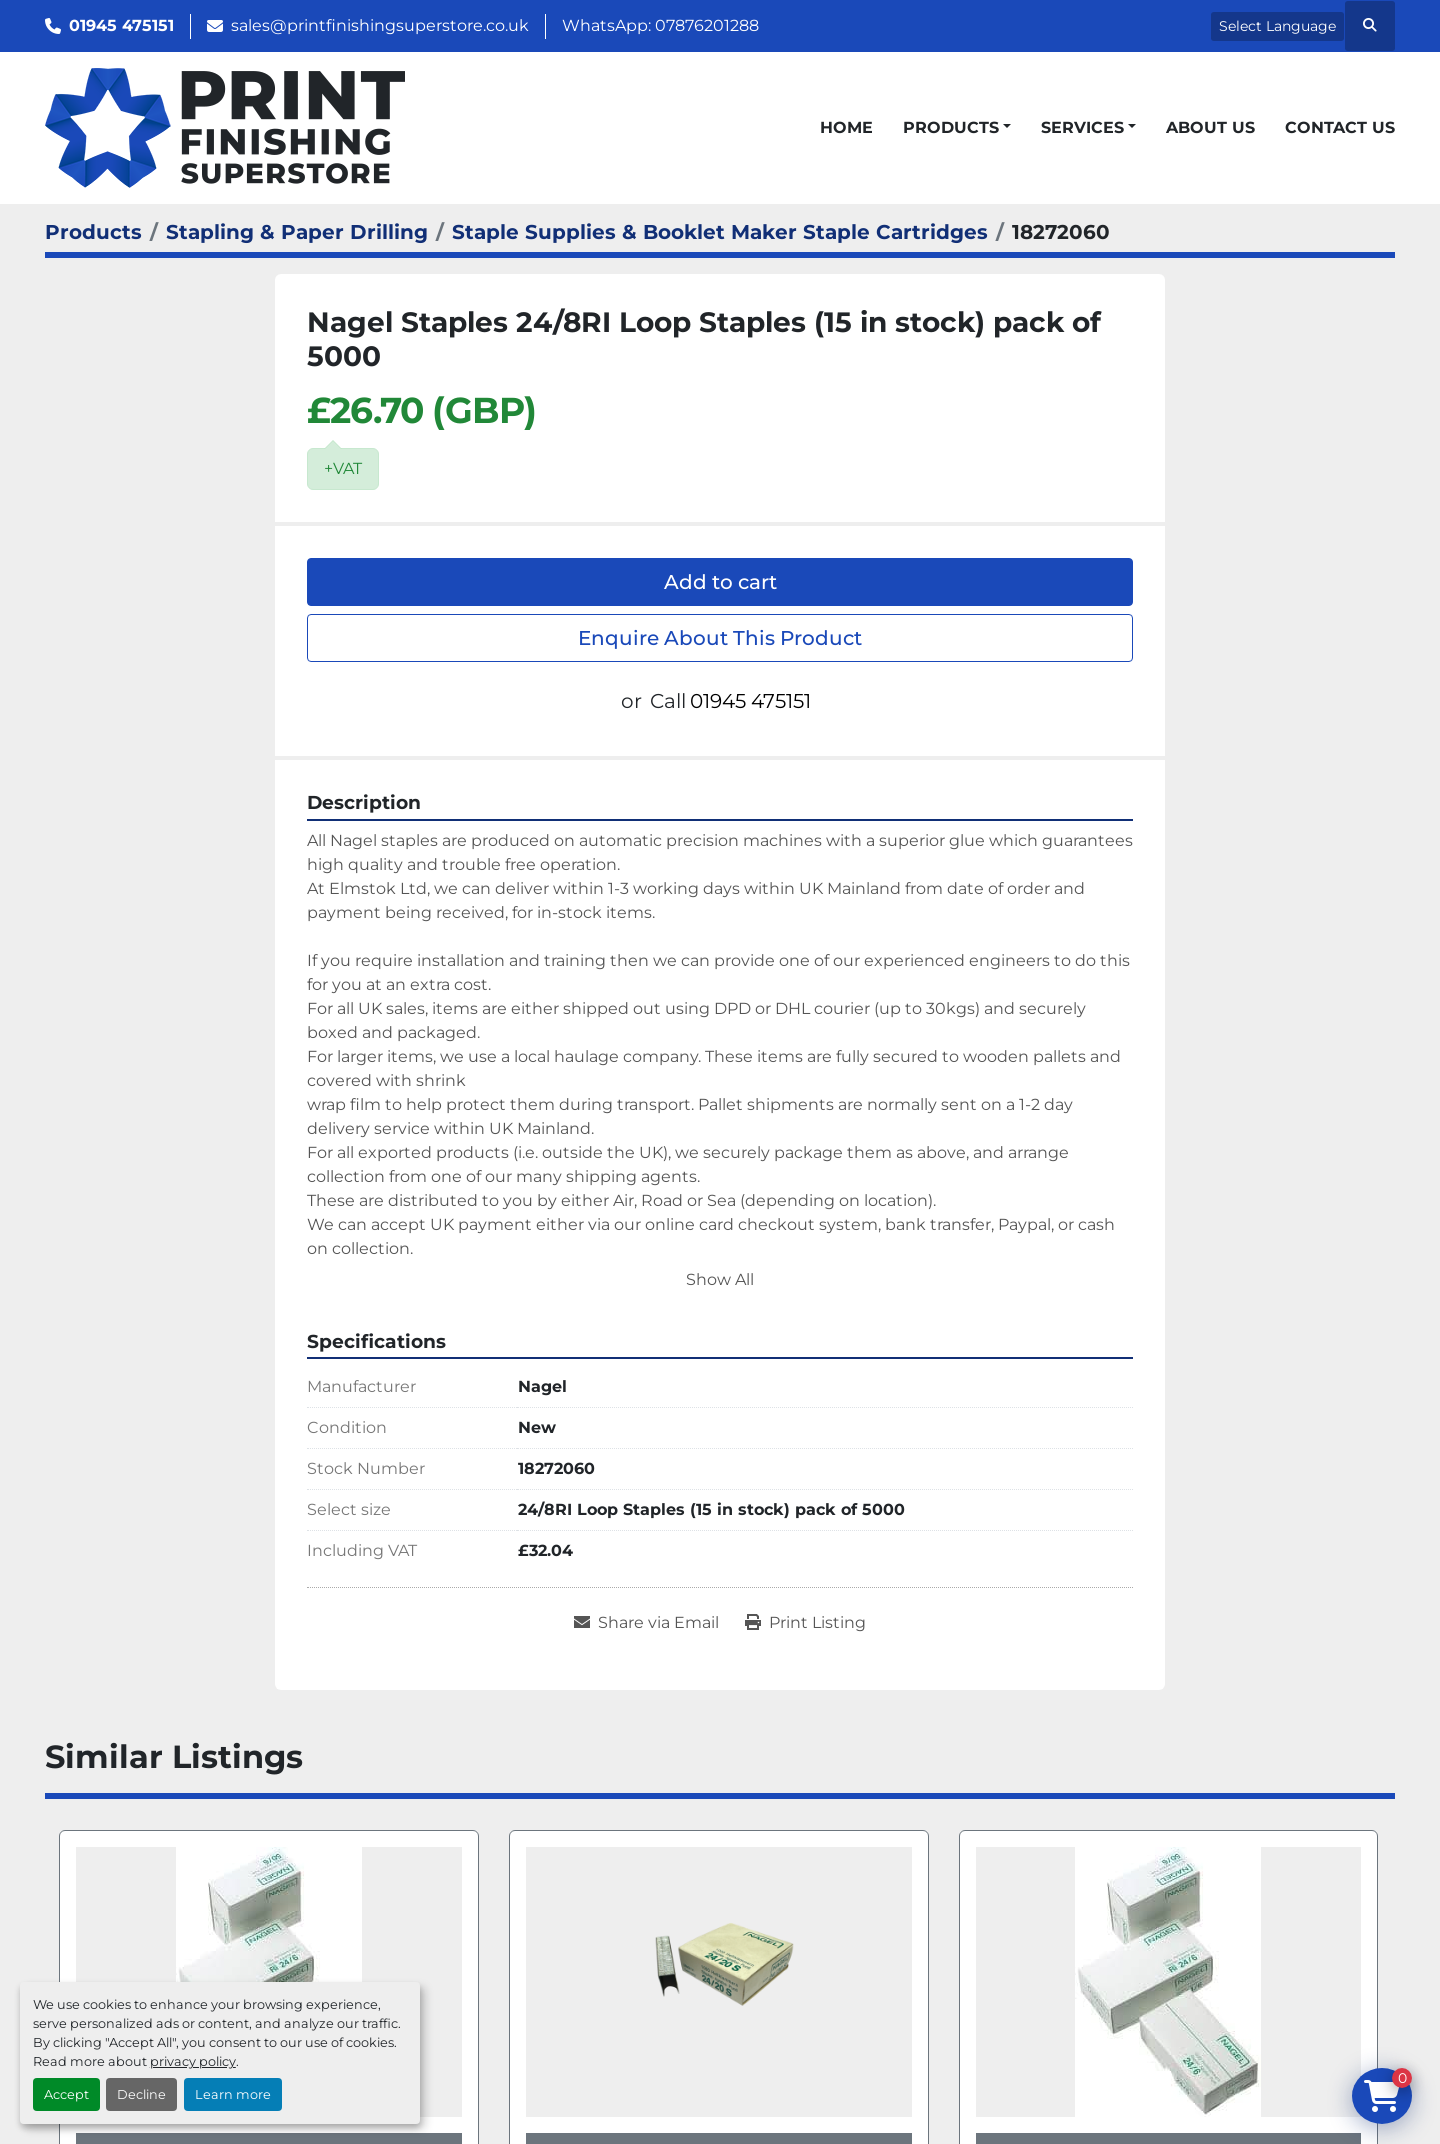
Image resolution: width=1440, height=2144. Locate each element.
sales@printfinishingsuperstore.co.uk (380, 25)
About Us (1210, 127)
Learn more (233, 2094)
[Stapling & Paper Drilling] (297, 232)
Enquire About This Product (720, 638)
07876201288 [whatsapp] (707, 25)
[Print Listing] (805, 1623)
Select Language (1277, 26)
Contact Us (1340, 127)
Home (846, 127)
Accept (66, 2094)
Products (951, 127)
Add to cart (720, 582)
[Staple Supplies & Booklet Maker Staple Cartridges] (720, 232)
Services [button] (1082, 127)
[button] (957, 128)
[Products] (93, 232)
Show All (720, 1279)
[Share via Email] (646, 1623)
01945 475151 (121, 25)
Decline (141, 2094)
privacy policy (193, 2061)
